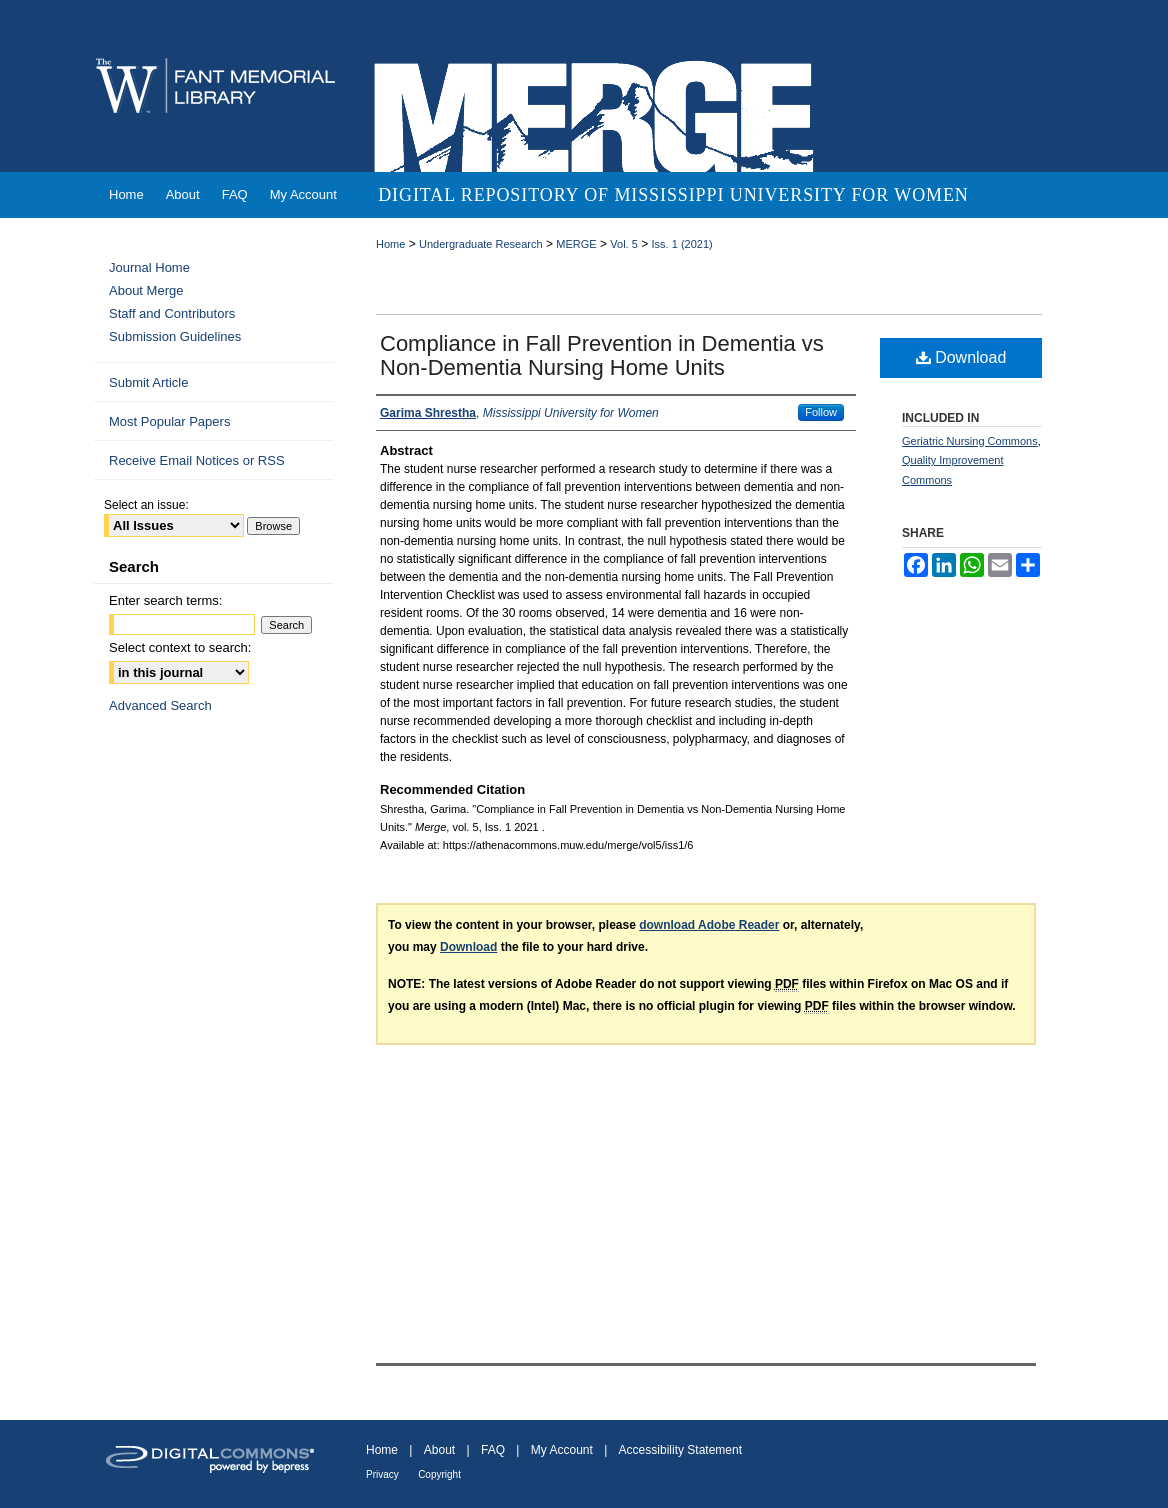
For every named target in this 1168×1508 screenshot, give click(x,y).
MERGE (576, 244)
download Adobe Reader (709, 925)
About (439, 1450)
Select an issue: (146, 505)
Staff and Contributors (172, 313)
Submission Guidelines (175, 336)
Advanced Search (160, 705)
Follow (821, 412)
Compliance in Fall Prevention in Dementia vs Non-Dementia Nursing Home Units (602, 355)
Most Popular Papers (169, 421)
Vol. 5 (624, 244)
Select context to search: (180, 647)
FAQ (493, 1450)
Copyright (439, 1474)
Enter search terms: (165, 600)
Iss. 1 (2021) (682, 244)
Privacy (382, 1474)
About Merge (146, 290)
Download (961, 357)
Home (390, 244)
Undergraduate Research (481, 244)
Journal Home (149, 267)
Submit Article (148, 382)
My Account (562, 1450)
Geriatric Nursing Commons (970, 441)
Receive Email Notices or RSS (197, 460)
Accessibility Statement (680, 1450)
